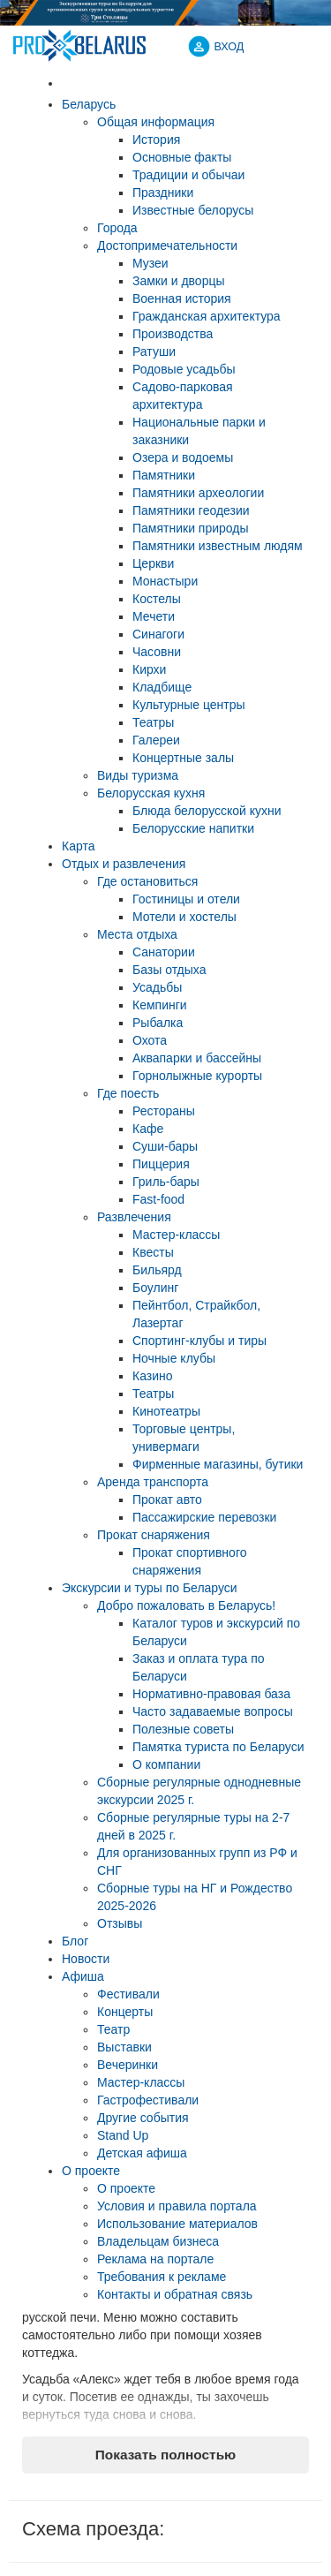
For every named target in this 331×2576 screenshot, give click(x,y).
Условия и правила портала (177, 2206)
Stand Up (122, 2135)
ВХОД (229, 47)
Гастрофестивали (148, 2100)
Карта (78, 846)
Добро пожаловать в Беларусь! (186, 1605)
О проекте (91, 2171)
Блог (75, 1941)
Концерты (125, 2012)
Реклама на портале (155, 2259)
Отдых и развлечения (123, 864)
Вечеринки (127, 2065)
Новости (85, 1959)
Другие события (143, 2118)
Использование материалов (177, 2224)
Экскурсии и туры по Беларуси (149, 1588)
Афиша (83, 1976)
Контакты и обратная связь (174, 2294)
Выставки (124, 2047)
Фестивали (128, 1994)
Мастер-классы (140, 2082)
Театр (113, 2029)
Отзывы (119, 1923)
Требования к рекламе (161, 2277)
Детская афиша (142, 2153)
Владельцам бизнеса (158, 2241)
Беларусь (89, 104)
